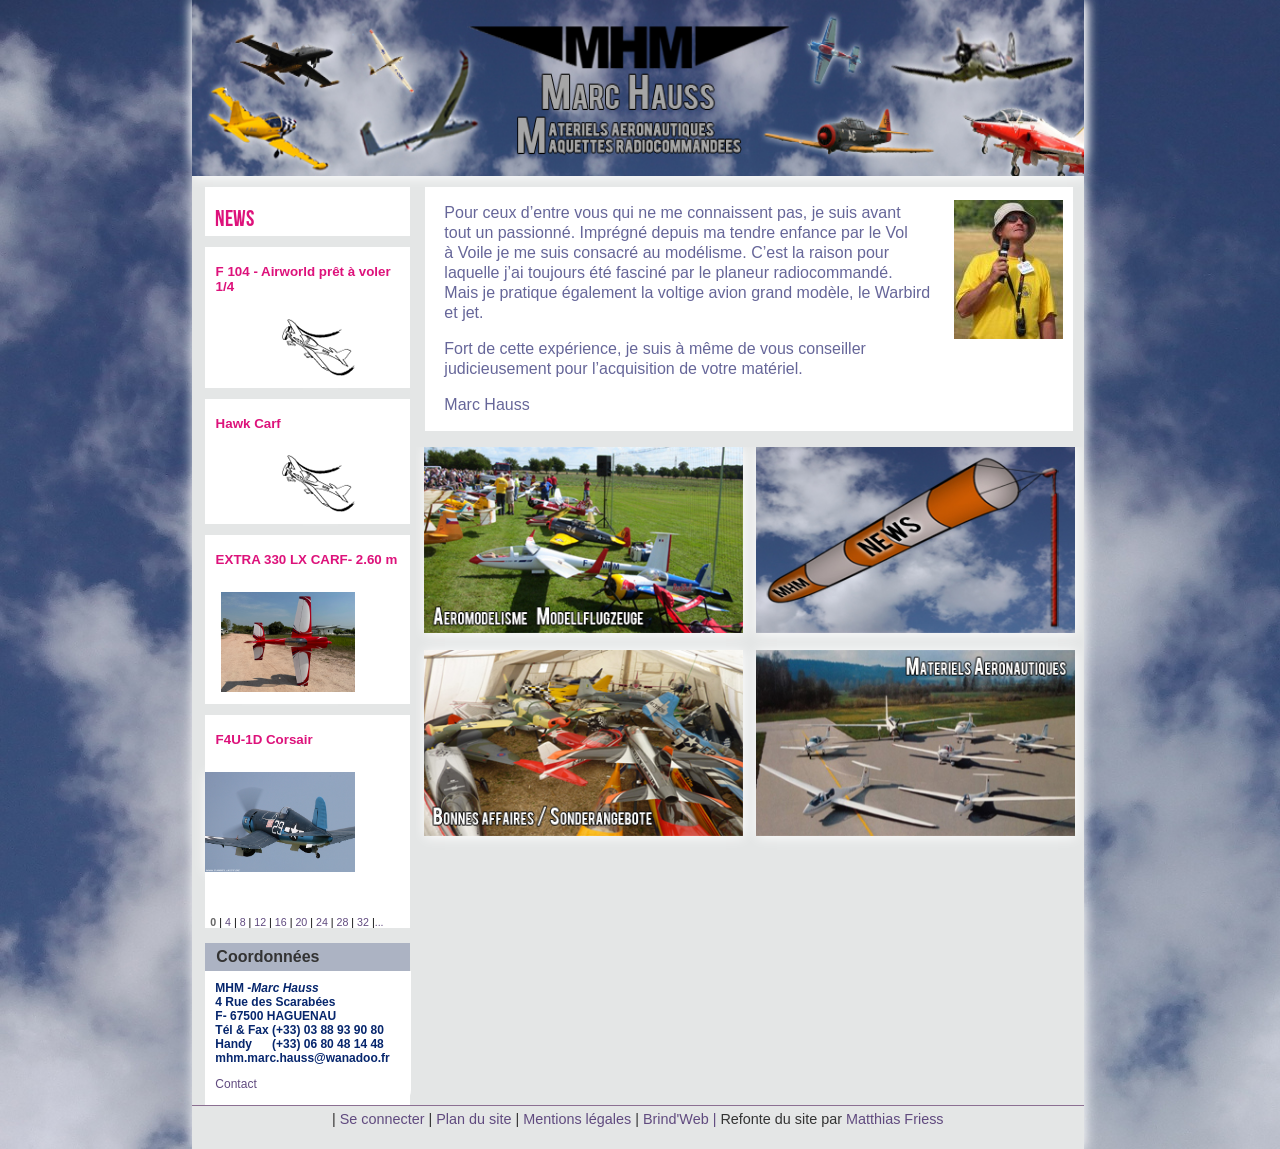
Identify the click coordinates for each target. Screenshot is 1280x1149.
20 (301, 922)
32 (363, 922)
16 (281, 922)
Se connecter (382, 1119)
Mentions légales (579, 1119)
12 (260, 922)
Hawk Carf (248, 423)
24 (322, 922)
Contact (235, 1084)
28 (343, 922)
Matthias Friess (895, 1119)
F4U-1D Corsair (264, 739)
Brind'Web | (681, 1119)
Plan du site (473, 1119)
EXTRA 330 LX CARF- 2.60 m (307, 559)
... (379, 922)
